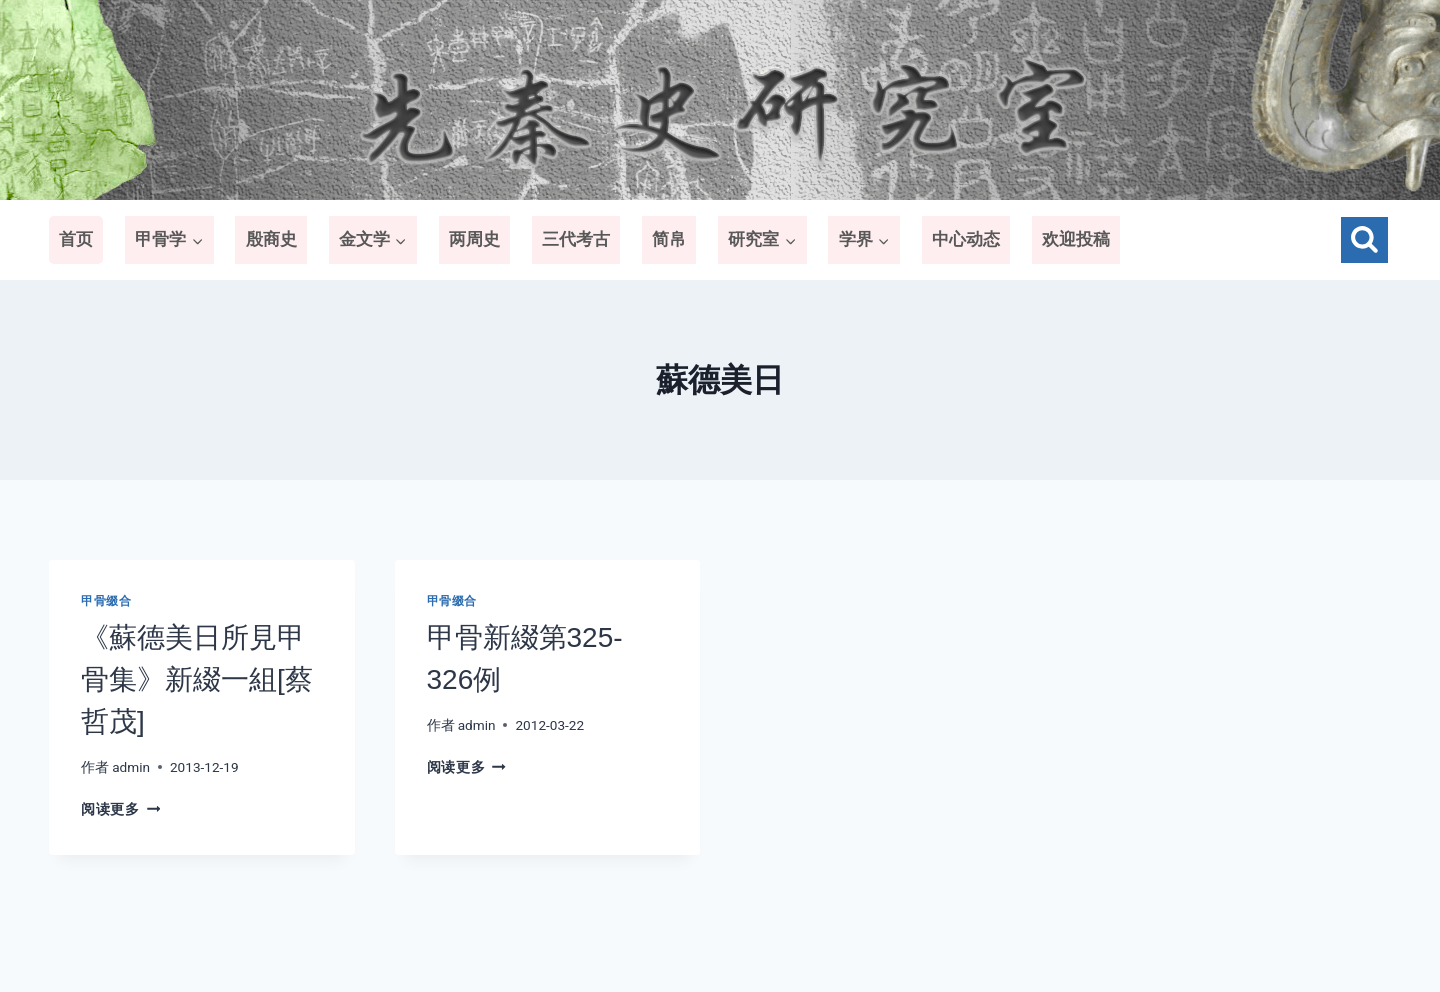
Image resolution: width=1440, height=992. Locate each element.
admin (131, 767)
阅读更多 (120, 809)
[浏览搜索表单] (1364, 240)
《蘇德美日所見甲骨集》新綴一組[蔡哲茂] (197, 679)
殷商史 (271, 239)
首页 (76, 239)
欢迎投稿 (1076, 239)
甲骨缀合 (106, 601)
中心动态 (966, 239)
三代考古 (576, 239)
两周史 (474, 239)
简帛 (669, 239)
